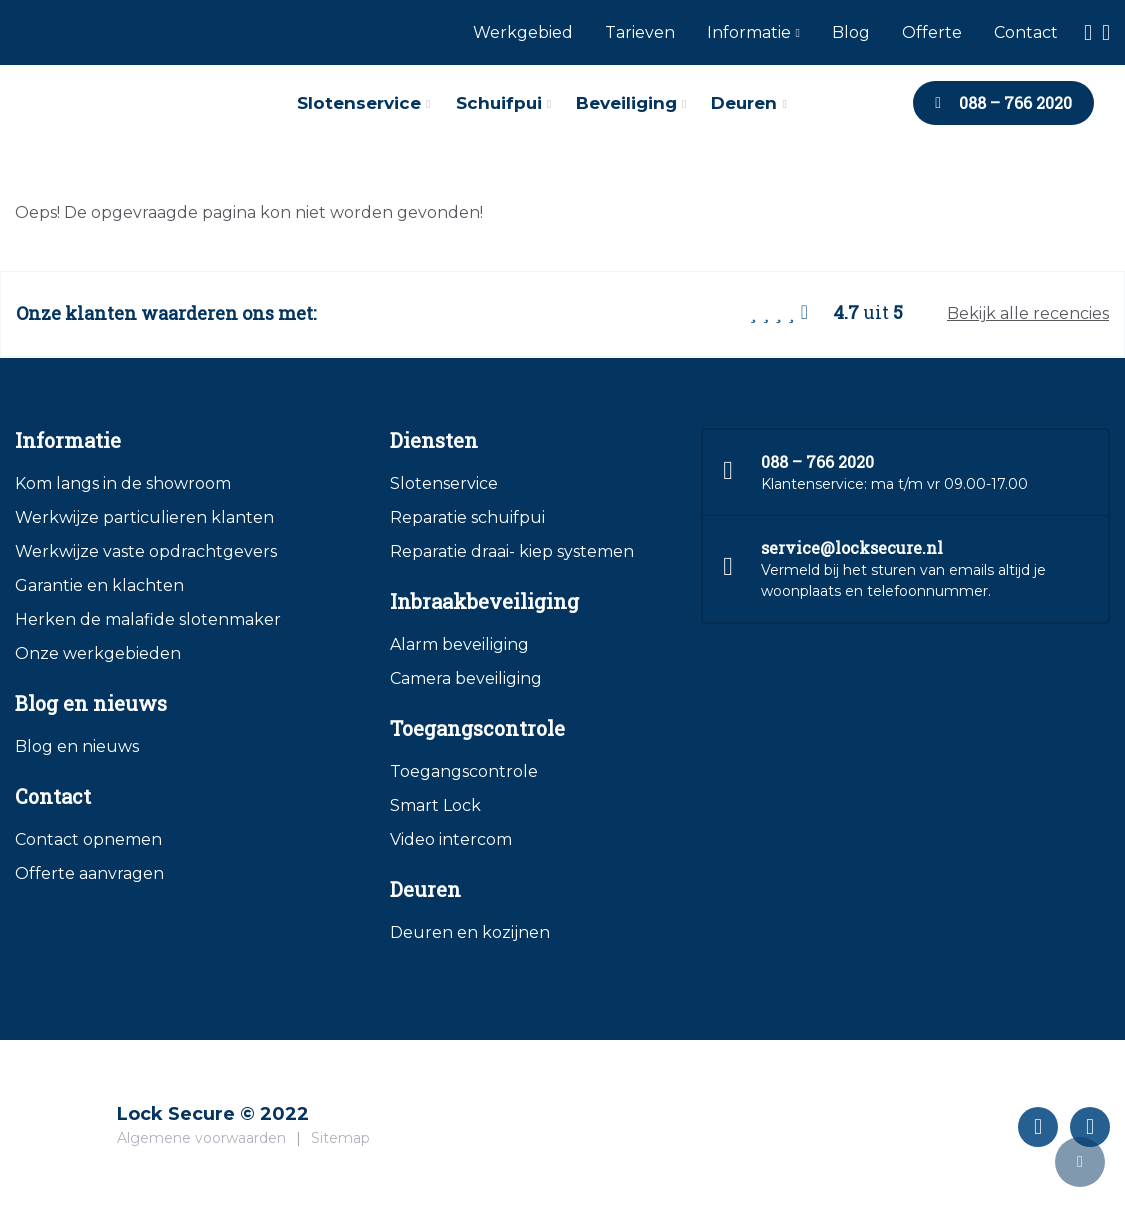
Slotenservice (444, 483)
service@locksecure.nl (852, 547)
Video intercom (451, 839)
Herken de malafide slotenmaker (148, 619)
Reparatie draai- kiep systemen (512, 551)
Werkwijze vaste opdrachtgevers (146, 551)
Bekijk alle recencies (1028, 313)
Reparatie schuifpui (467, 517)
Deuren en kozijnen (470, 932)
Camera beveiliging (466, 678)
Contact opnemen (88, 839)
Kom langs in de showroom (123, 483)
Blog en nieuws (77, 746)
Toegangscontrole (464, 771)
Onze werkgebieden (98, 653)
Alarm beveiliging (459, 644)
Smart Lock (435, 805)
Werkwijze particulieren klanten (144, 517)
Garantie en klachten (99, 585)
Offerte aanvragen (89, 873)
